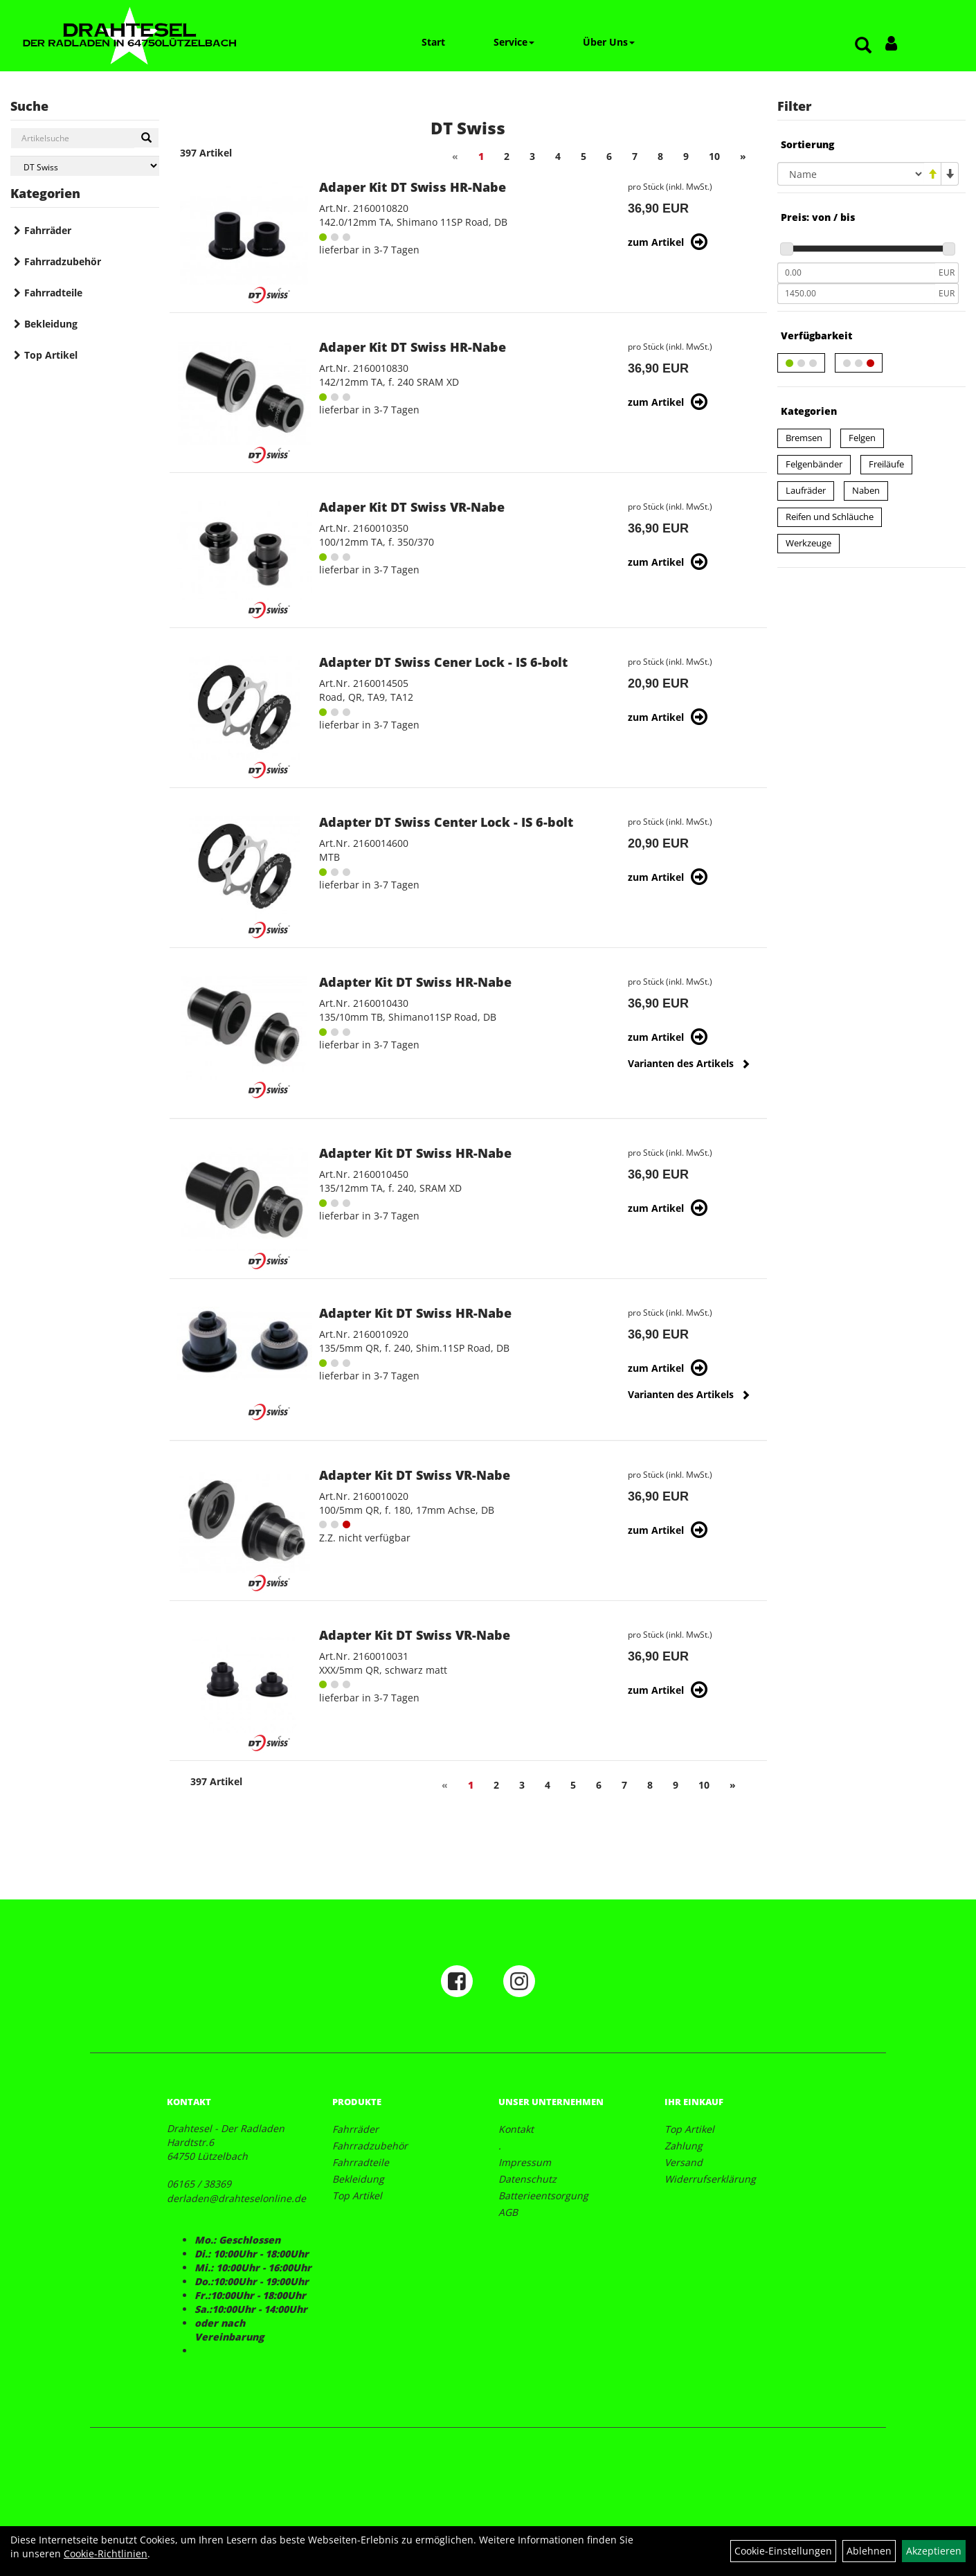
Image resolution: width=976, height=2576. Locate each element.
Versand (684, 2162)
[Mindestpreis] (856, 272)
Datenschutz (527, 2178)
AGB (508, 2212)
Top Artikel (51, 354)
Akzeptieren (933, 2550)
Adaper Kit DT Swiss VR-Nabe (412, 507)
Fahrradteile (53, 292)
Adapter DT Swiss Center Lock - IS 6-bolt (446, 822)
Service (514, 41)
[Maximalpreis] (856, 293)
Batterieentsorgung (543, 2195)
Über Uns (609, 41)
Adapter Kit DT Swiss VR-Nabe (414, 1475)
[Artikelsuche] (863, 46)
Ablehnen (869, 2550)
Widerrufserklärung (710, 2178)
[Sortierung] (851, 174)
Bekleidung (51, 323)
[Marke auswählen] (84, 166)
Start (433, 41)
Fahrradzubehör (62, 261)
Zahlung (684, 2145)
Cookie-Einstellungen (783, 2550)
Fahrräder (47, 230)
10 (714, 156)
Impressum (524, 2162)
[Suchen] (146, 137)
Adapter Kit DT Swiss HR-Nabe (415, 982)
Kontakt (516, 2129)
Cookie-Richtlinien (105, 2553)
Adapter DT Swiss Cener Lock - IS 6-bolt (443, 662)
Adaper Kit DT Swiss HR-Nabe (412, 187)
